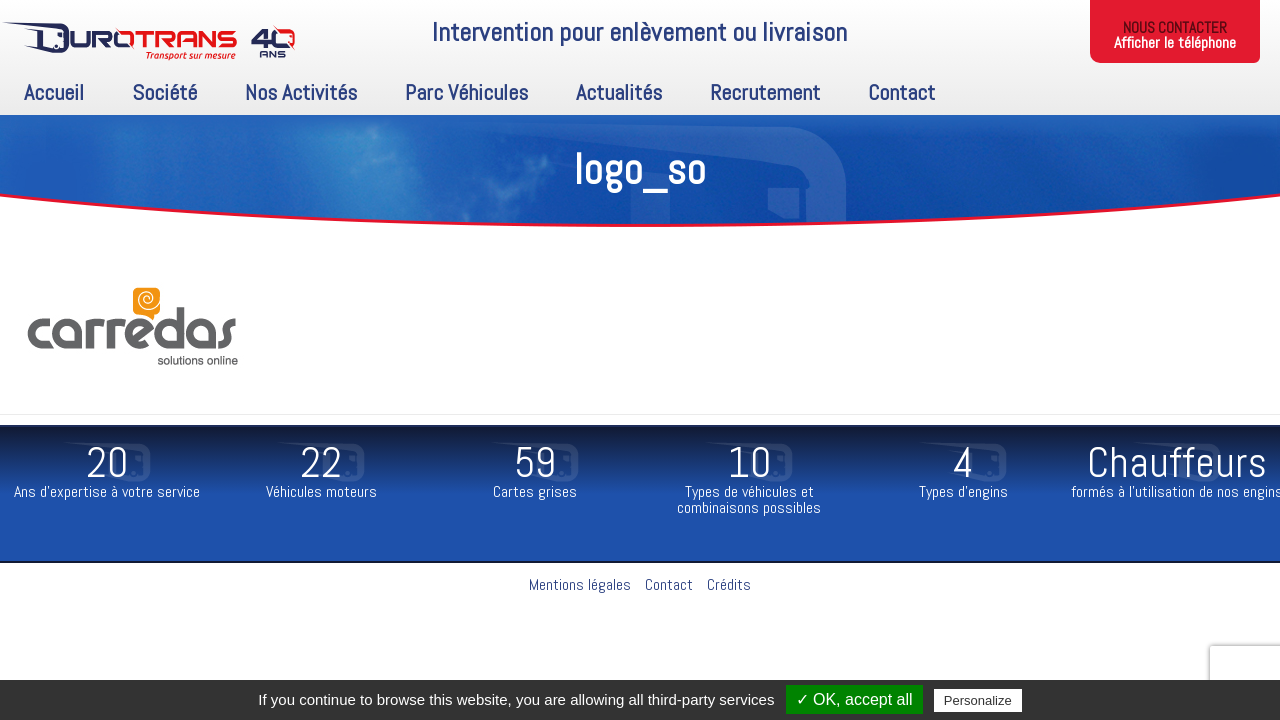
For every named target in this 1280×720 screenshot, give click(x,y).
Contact (901, 92)
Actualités (619, 92)
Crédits (729, 584)
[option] (107, 473)
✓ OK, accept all (854, 699)
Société (164, 92)
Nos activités (301, 92)
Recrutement (765, 92)
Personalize (978, 700)
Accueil (54, 92)
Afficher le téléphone (1175, 42)
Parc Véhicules (466, 92)
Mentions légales (580, 584)
